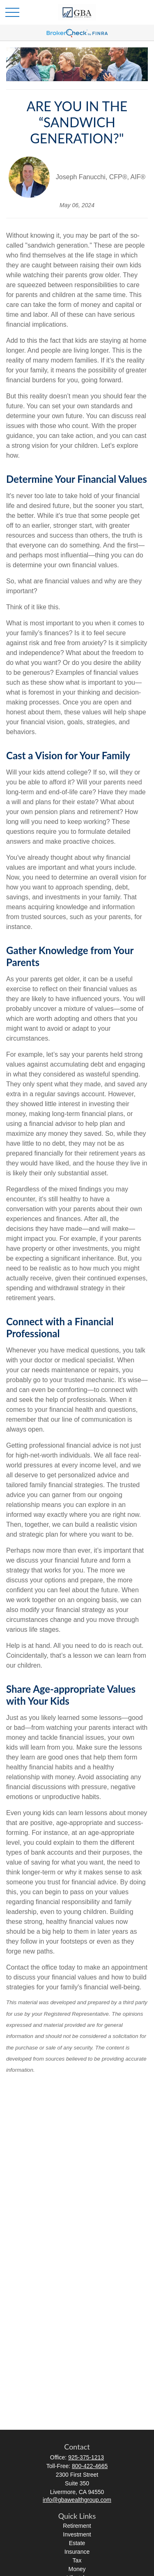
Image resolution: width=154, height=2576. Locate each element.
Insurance (77, 2551)
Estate (77, 2543)
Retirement (77, 2525)
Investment (77, 2534)
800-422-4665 (90, 2466)
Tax (77, 2560)
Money (76, 2569)
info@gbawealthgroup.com (77, 2499)
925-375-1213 (86, 2457)
